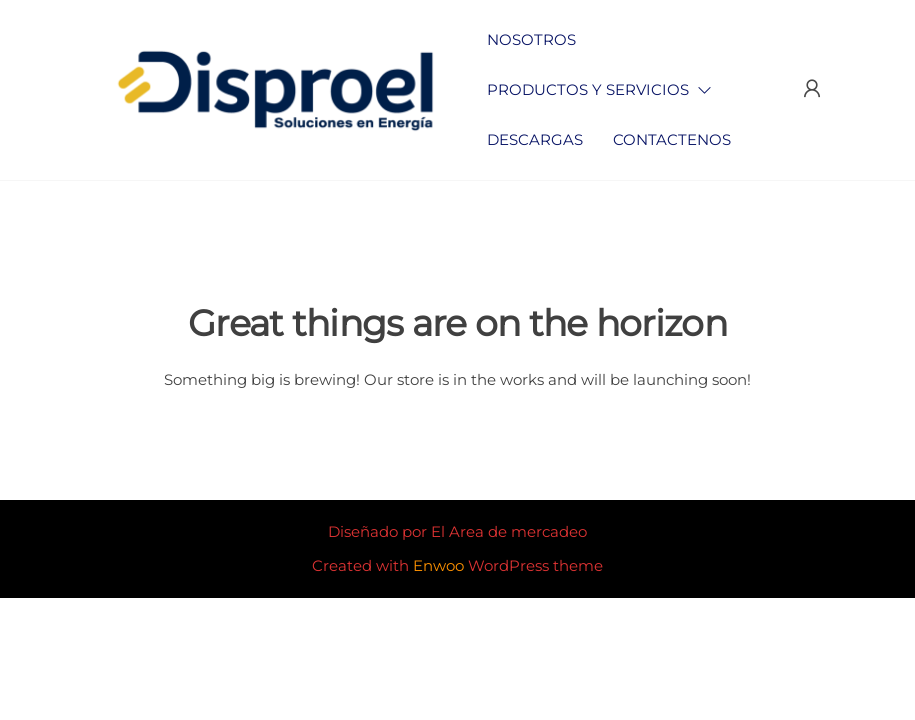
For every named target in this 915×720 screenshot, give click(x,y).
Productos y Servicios (588, 89)
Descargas (535, 139)
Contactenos (672, 139)
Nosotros (531, 39)
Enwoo (438, 565)
